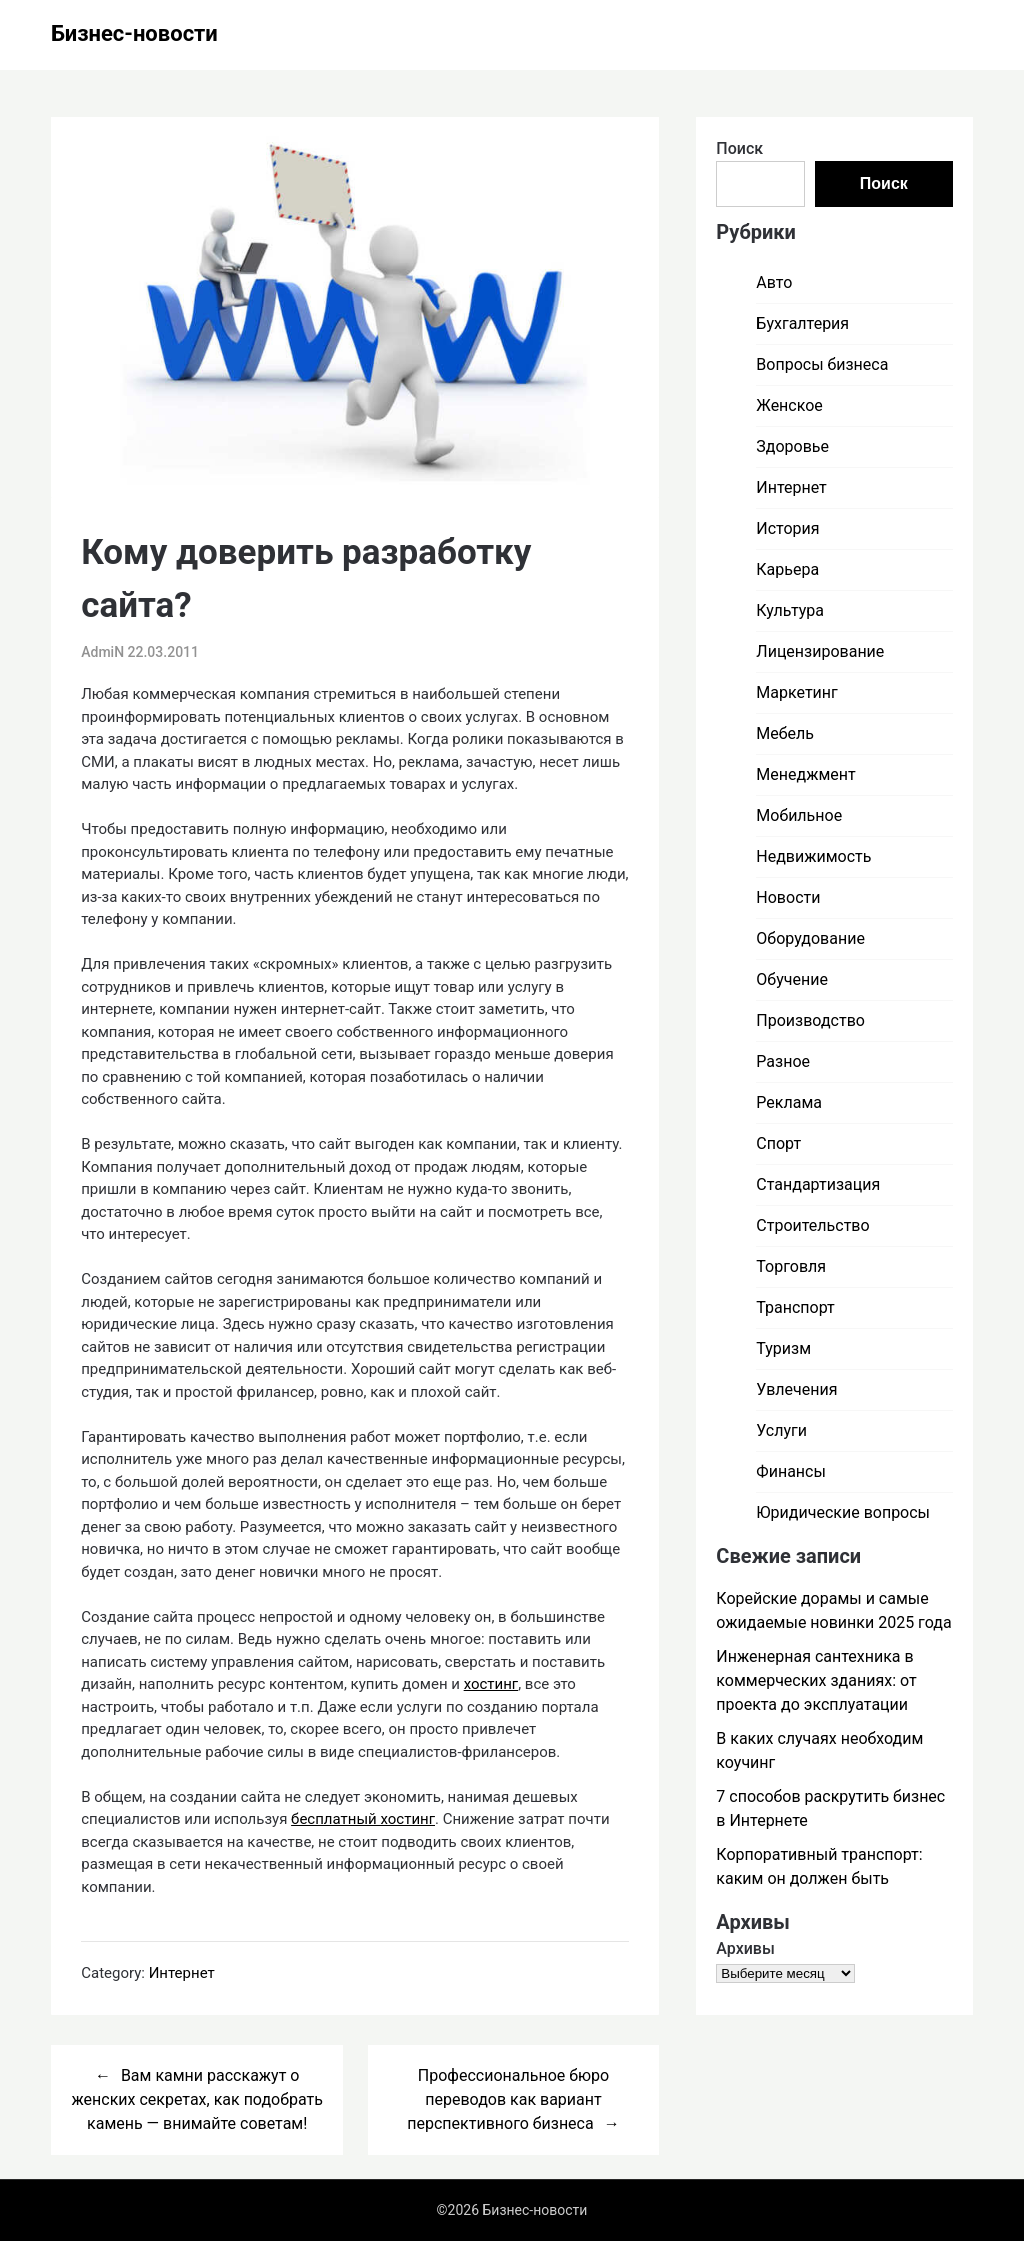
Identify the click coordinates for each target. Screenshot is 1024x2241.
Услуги (781, 1430)
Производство (810, 1020)
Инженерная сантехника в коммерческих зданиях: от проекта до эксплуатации (816, 1680)
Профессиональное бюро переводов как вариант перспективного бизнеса (508, 2099)
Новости (788, 897)
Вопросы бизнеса (822, 364)
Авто (774, 282)
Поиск (739, 148)
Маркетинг (796, 692)
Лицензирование (820, 651)
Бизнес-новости (134, 33)
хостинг (491, 1684)
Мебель (785, 733)
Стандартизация (818, 1184)
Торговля (791, 1266)
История (787, 528)
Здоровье (792, 446)
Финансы (791, 1471)
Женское (789, 405)
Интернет (182, 1973)
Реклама (789, 1102)
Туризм (783, 1348)
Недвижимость (813, 856)
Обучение (792, 979)
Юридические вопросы (843, 1512)
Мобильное (799, 815)
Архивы (745, 1948)
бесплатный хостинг (363, 1819)
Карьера (787, 569)
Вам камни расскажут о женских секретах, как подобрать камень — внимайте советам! (196, 2099)
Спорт (778, 1143)
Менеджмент (805, 774)
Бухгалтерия (802, 323)
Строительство (812, 1225)
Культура (790, 610)
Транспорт (795, 1307)
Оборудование (810, 938)
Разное (783, 1061)
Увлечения (796, 1389)
